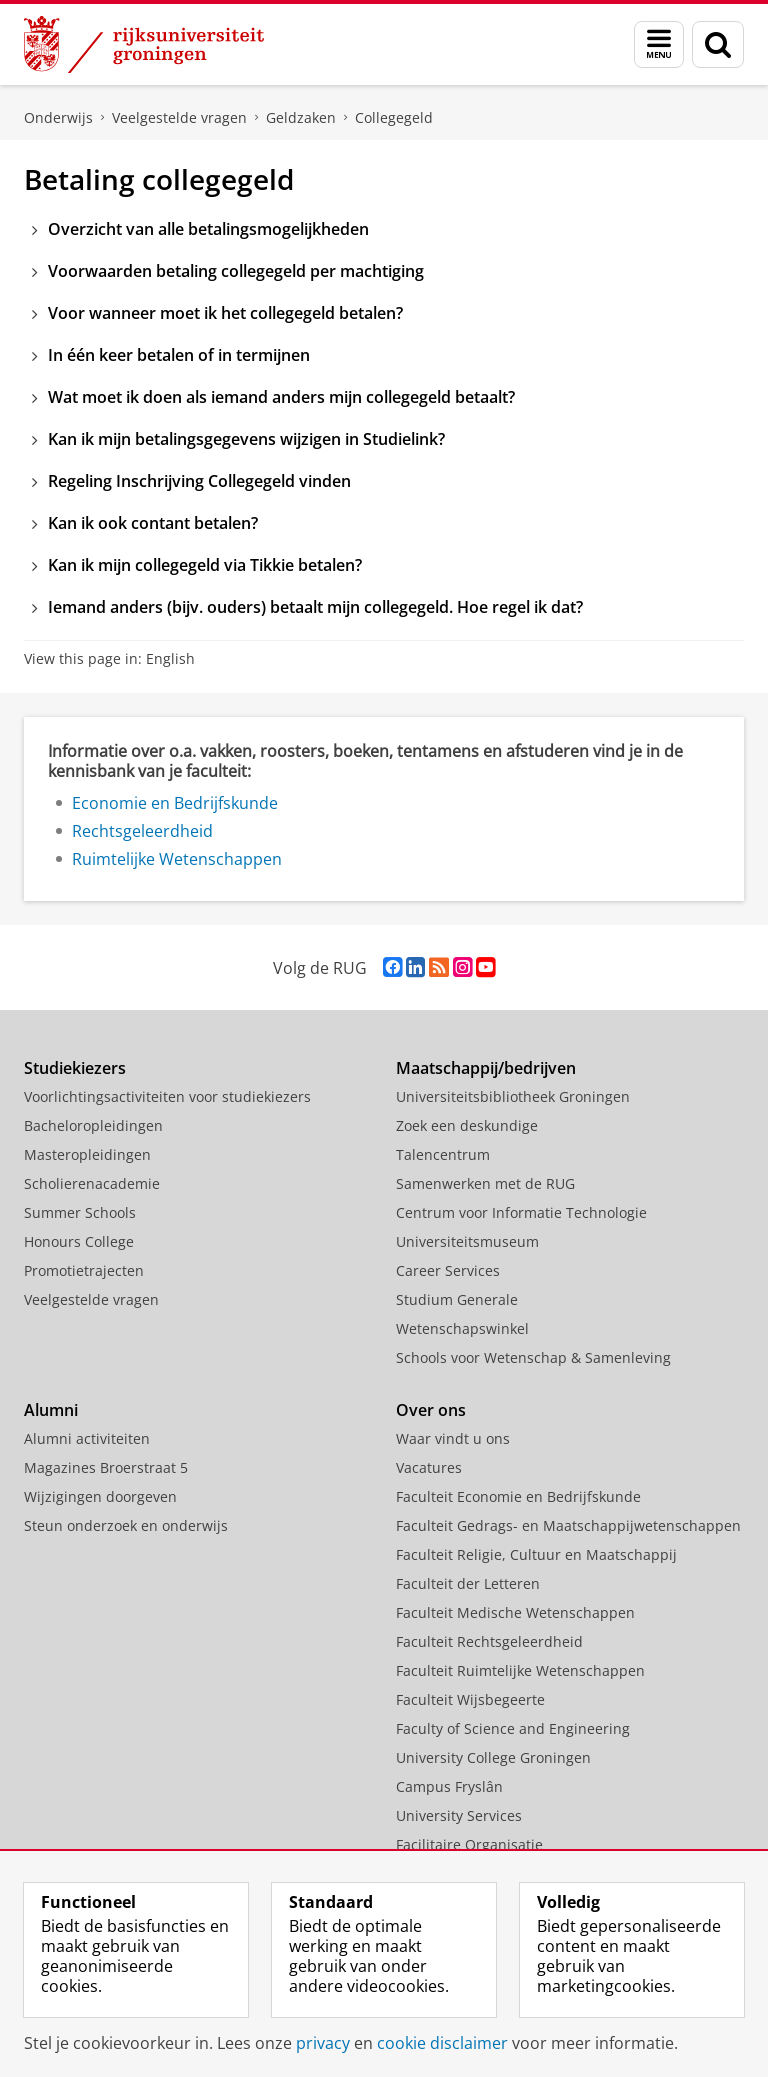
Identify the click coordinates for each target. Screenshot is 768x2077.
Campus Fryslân (449, 1786)
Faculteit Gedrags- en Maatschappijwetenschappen (568, 1525)
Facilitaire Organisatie (469, 1844)
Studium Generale (457, 1299)
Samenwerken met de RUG (485, 1183)
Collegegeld (394, 117)
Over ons (431, 1410)
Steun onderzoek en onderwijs (126, 1525)
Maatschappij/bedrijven (486, 1068)
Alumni (51, 1410)
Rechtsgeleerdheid (142, 831)
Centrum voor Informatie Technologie (521, 1212)
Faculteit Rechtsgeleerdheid (489, 1641)
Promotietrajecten (84, 1270)
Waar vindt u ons (453, 1438)
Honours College (79, 1241)
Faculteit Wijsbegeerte (470, 1699)
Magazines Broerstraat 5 (106, 1467)
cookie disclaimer (442, 2043)
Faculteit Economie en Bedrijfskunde (518, 1496)
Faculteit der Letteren (468, 1583)
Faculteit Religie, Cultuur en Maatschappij (536, 1554)
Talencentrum (443, 1154)
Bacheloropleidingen (93, 1125)
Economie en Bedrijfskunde (175, 803)
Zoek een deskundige (467, 1125)
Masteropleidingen (87, 1154)
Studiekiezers (75, 1068)
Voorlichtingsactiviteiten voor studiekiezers (167, 1096)
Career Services (448, 1270)
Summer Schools (80, 1212)
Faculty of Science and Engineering (513, 1728)
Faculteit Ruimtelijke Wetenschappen (520, 1670)
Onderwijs (58, 117)
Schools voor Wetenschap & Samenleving (533, 1357)
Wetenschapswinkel (462, 1328)
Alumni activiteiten (87, 1438)
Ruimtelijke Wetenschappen (177, 859)
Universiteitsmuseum (467, 1241)
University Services (459, 1815)
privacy (323, 2043)
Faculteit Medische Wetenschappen (515, 1612)
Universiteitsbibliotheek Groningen (513, 1096)
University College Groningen (493, 1757)
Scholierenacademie (92, 1183)
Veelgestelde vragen (179, 117)
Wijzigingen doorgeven (100, 1496)
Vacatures (429, 1467)
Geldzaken (301, 117)
